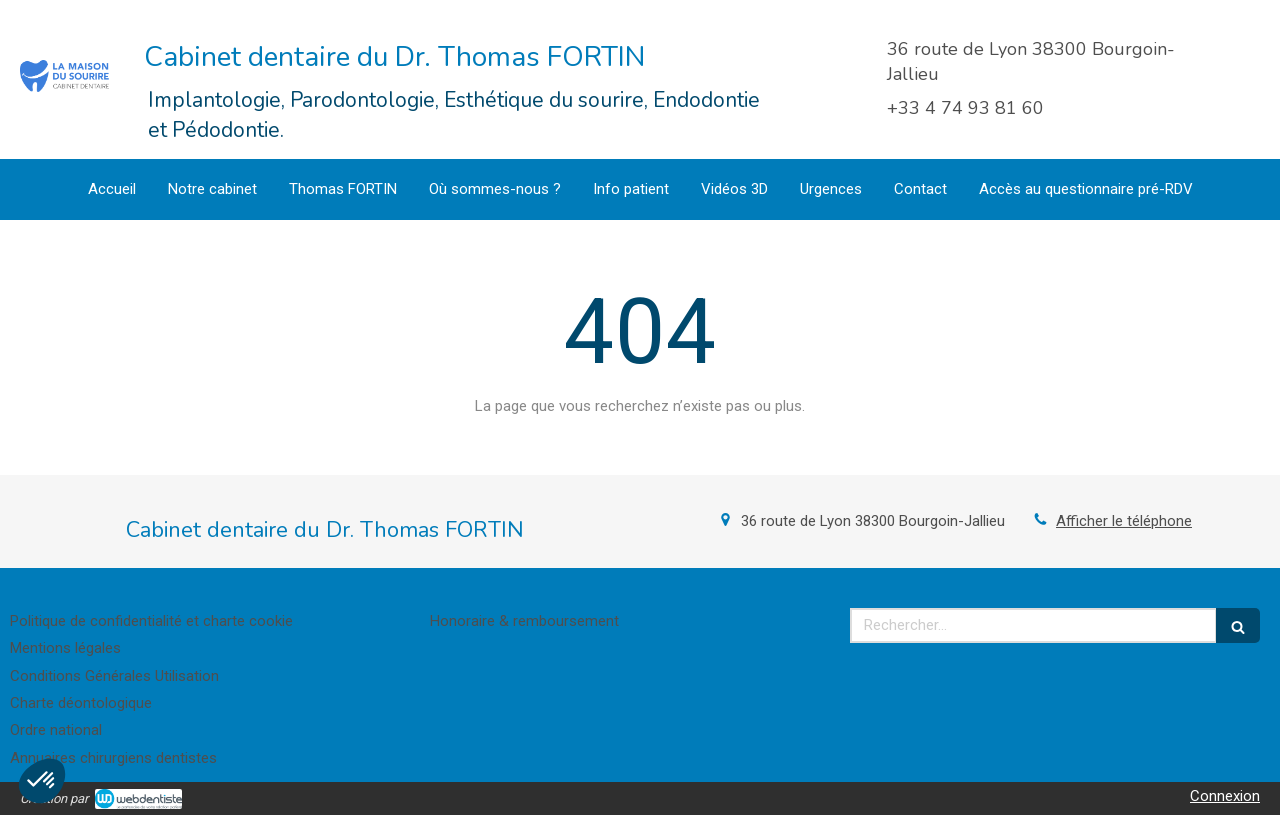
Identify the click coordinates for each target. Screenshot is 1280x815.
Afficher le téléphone (1124, 521)
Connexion (1225, 796)
